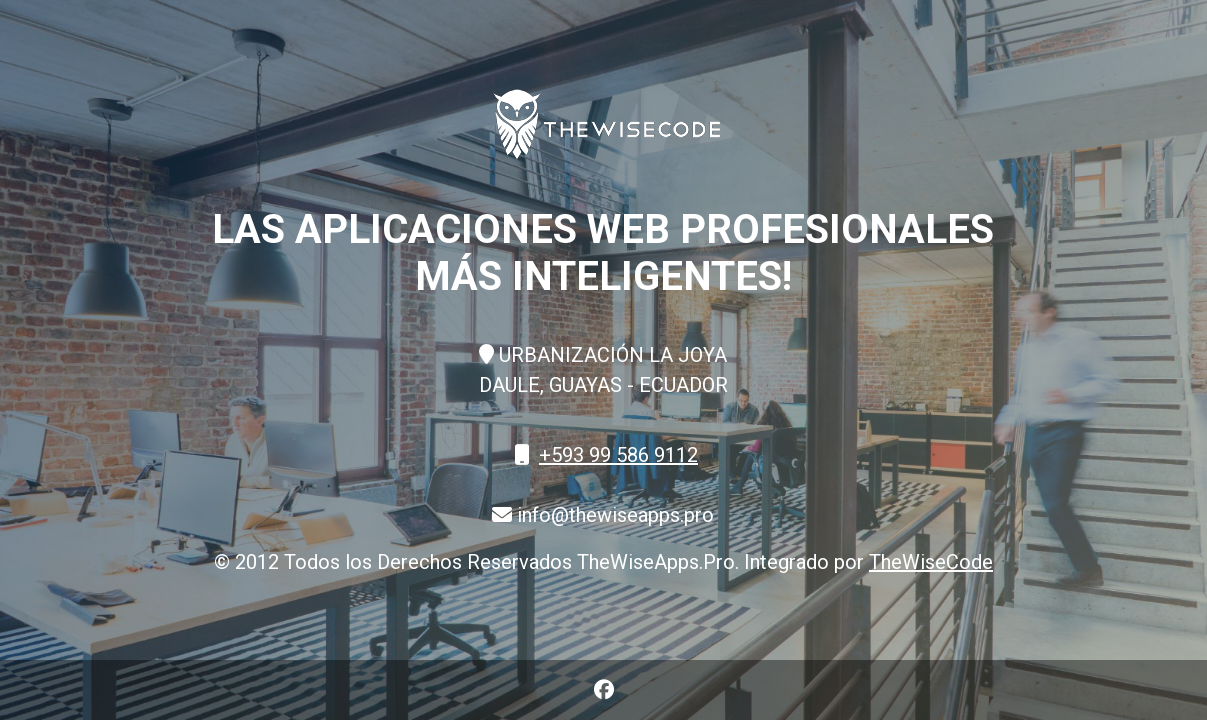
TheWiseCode (931, 562)
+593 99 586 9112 (618, 455)
